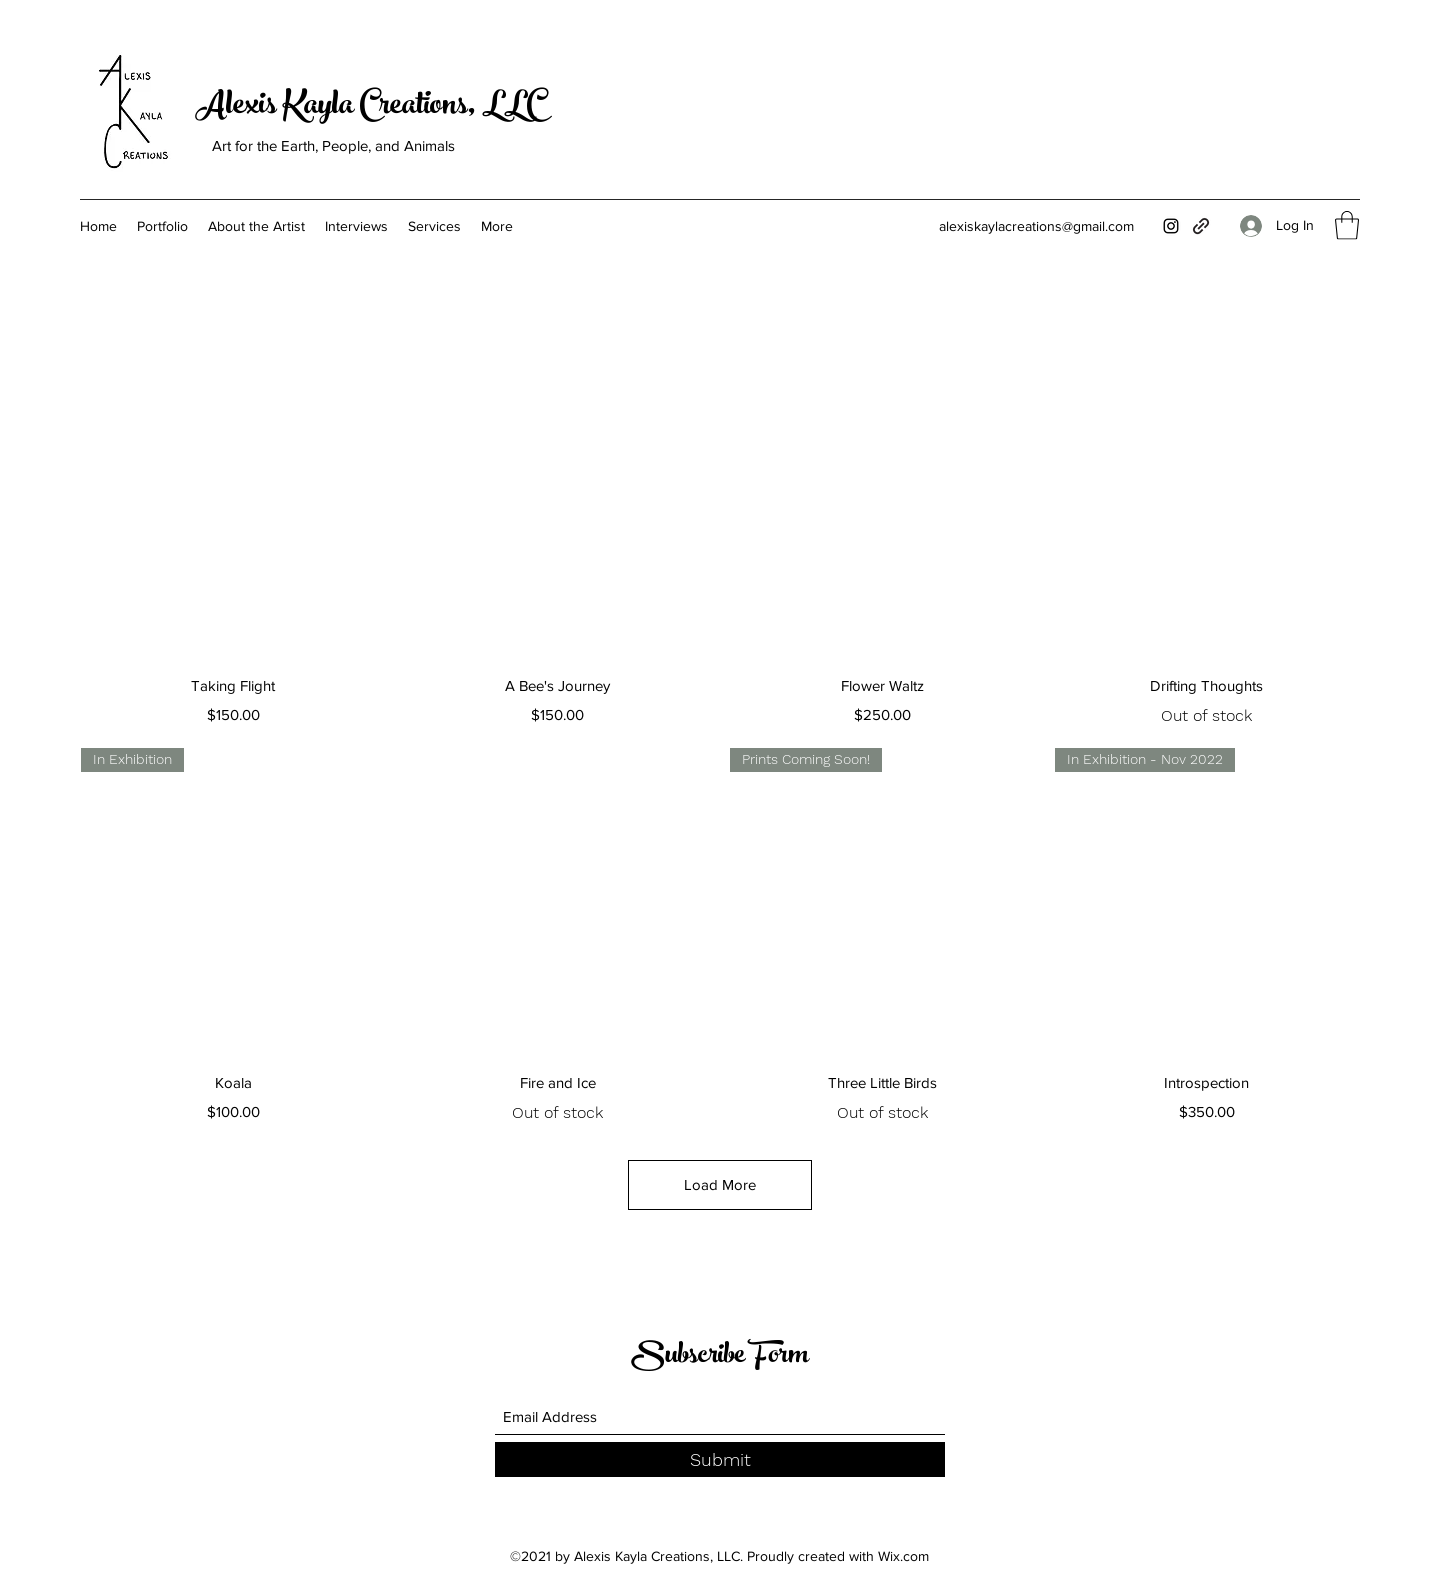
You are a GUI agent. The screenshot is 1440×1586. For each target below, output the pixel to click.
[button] (1347, 225)
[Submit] (720, 1459)
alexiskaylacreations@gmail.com (1036, 226)
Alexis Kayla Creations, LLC (369, 108)
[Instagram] (1171, 226)
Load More (720, 1184)
